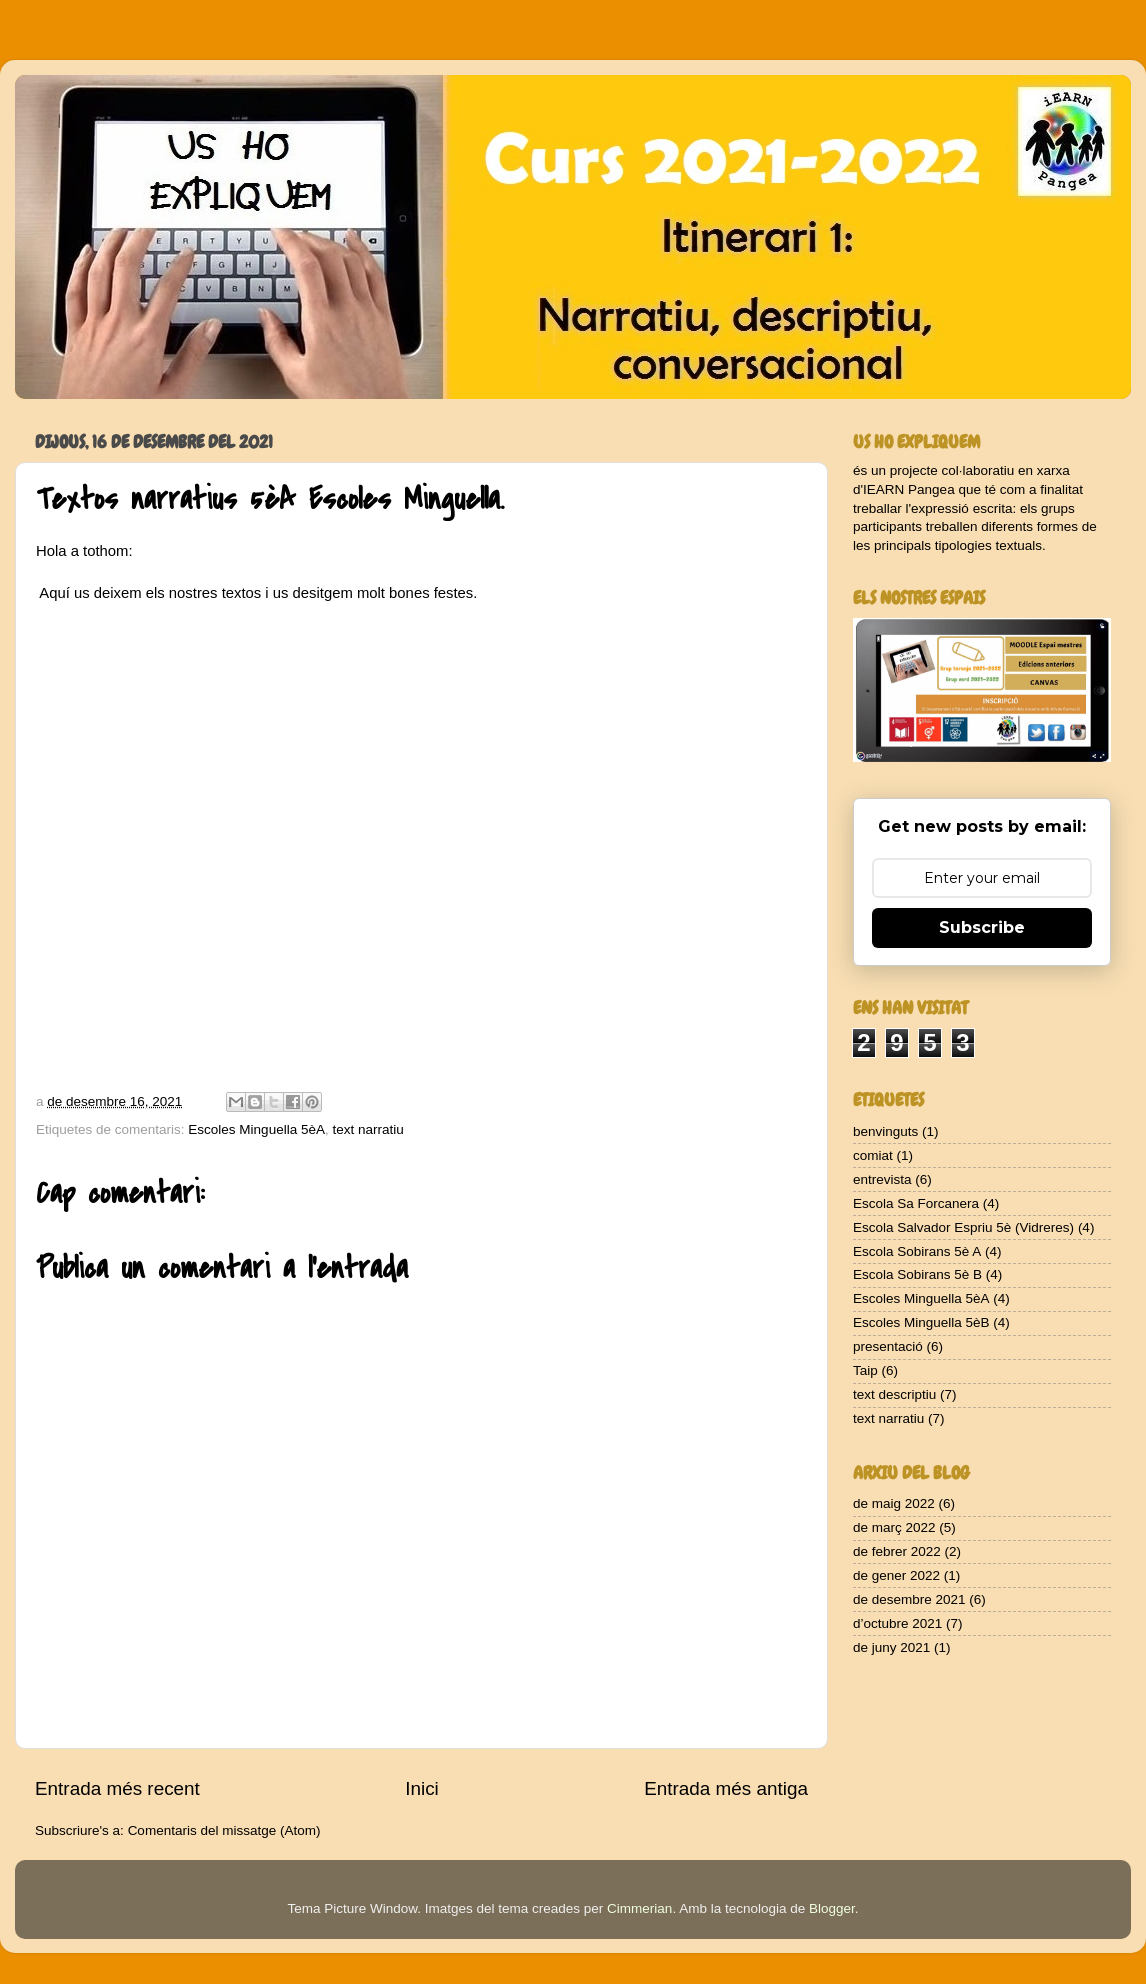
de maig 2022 (894, 1503)
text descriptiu (894, 1394)
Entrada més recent (117, 1788)
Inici (422, 1788)
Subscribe (982, 927)
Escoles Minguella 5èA (256, 1129)
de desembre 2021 (909, 1599)
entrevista (882, 1179)
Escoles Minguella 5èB (921, 1322)
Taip (865, 1370)
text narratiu (367, 1129)
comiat (873, 1155)
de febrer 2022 (897, 1551)
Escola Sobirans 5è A (917, 1251)
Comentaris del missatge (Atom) (224, 1830)
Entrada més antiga (726, 1788)
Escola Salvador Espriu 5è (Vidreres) (963, 1227)
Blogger (832, 1908)
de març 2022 (894, 1527)
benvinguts (885, 1131)
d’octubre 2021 (897, 1623)
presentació (888, 1346)
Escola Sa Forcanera (916, 1203)
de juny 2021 (891, 1647)
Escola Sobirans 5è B (917, 1274)
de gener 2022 (896, 1575)
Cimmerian (639, 1908)
